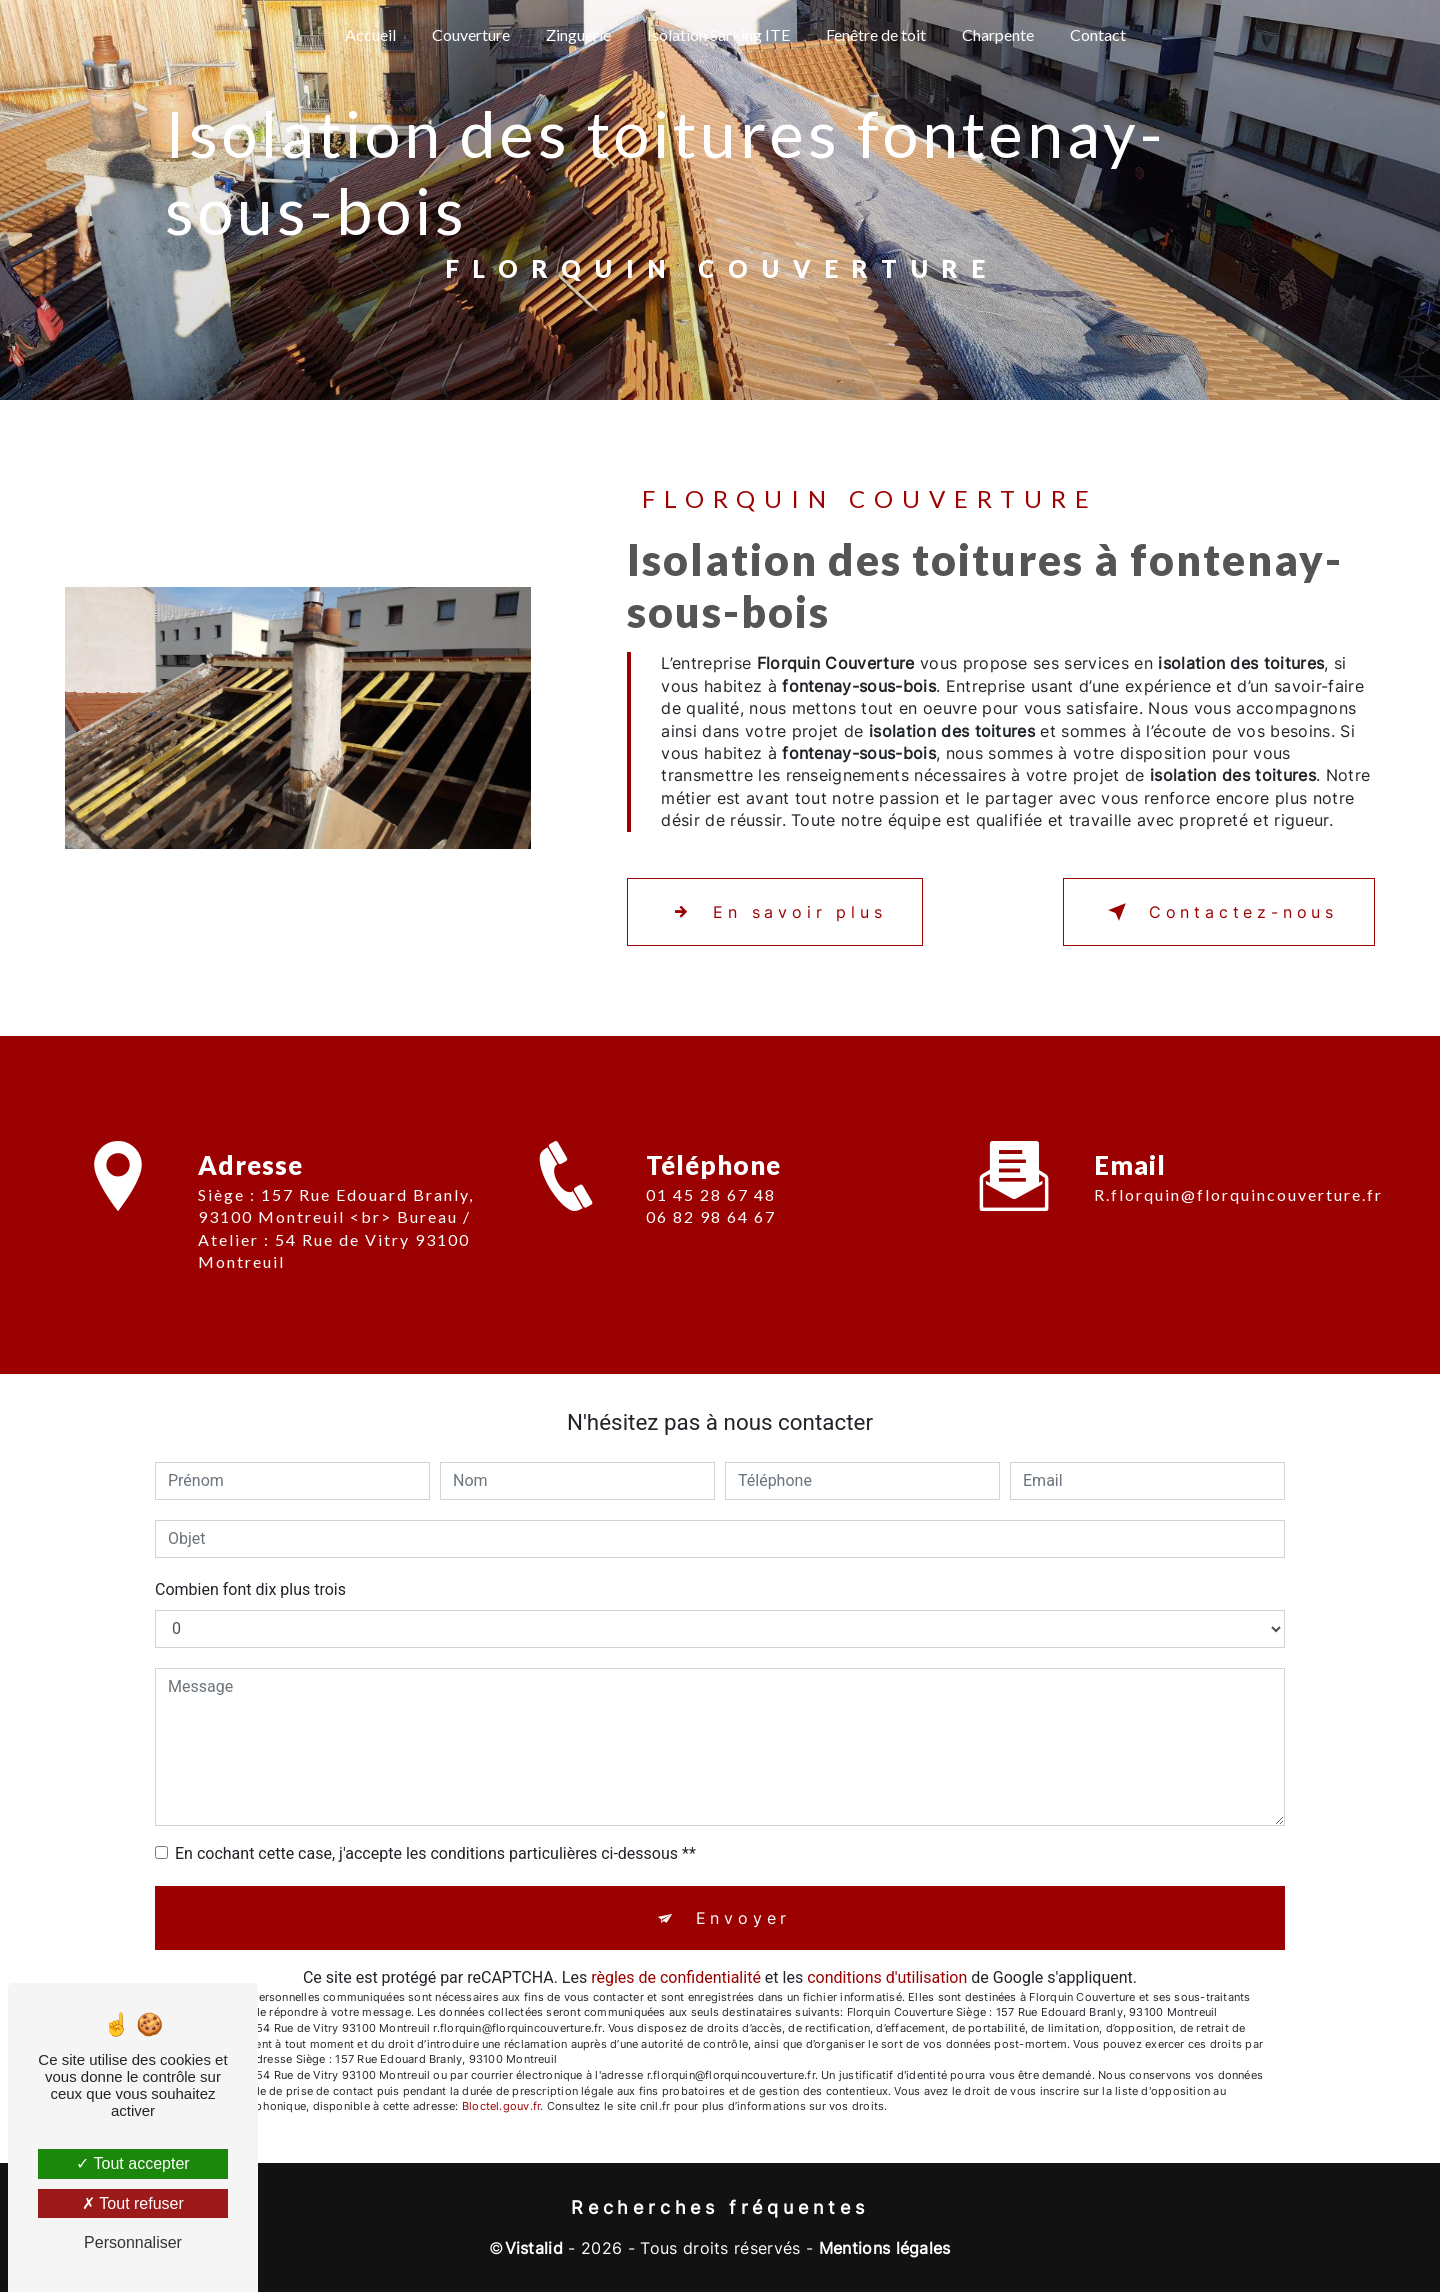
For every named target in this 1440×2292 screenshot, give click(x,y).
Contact (1098, 34)
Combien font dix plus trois (250, 1589)
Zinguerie (578, 34)
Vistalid (534, 2248)
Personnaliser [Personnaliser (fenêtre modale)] (133, 2242)
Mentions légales (885, 2248)
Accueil (370, 34)
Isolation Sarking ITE (718, 34)
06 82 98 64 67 (711, 1240)
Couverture (471, 34)
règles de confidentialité (676, 1977)
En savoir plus (775, 912)
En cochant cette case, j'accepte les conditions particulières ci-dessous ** (435, 1853)
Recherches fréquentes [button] (720, 2207)
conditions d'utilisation (887, 1977)
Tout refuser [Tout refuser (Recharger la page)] (133, 2203)
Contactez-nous (1219, 912)
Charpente (998, 34)
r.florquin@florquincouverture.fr (1238, 1171)
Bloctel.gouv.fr (501, 2106)
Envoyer (744, 1918)
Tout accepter (132, 2163)
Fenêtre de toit (876, 34)
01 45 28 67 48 (711, 1217)
